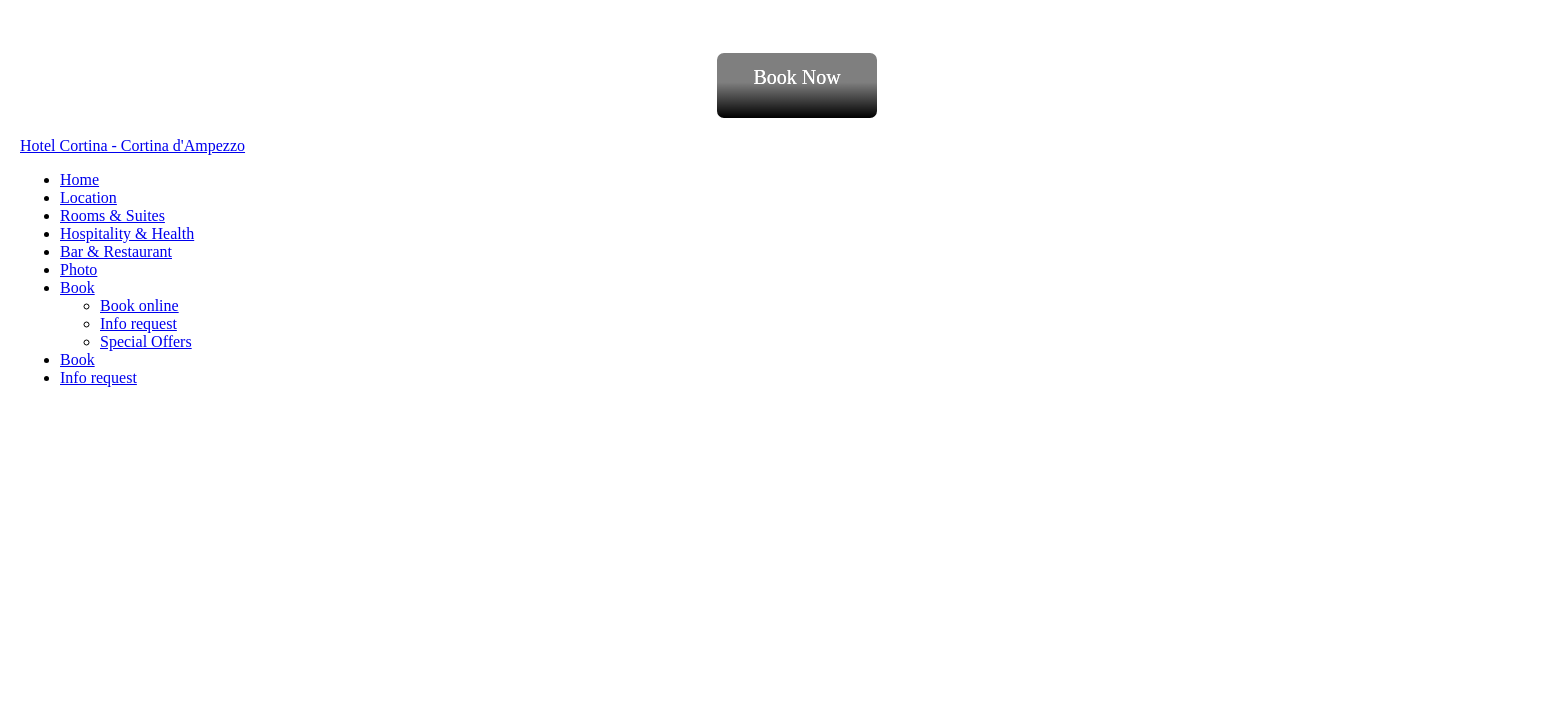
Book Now (796, 77)
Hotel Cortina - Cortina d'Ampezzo (132, 145)
